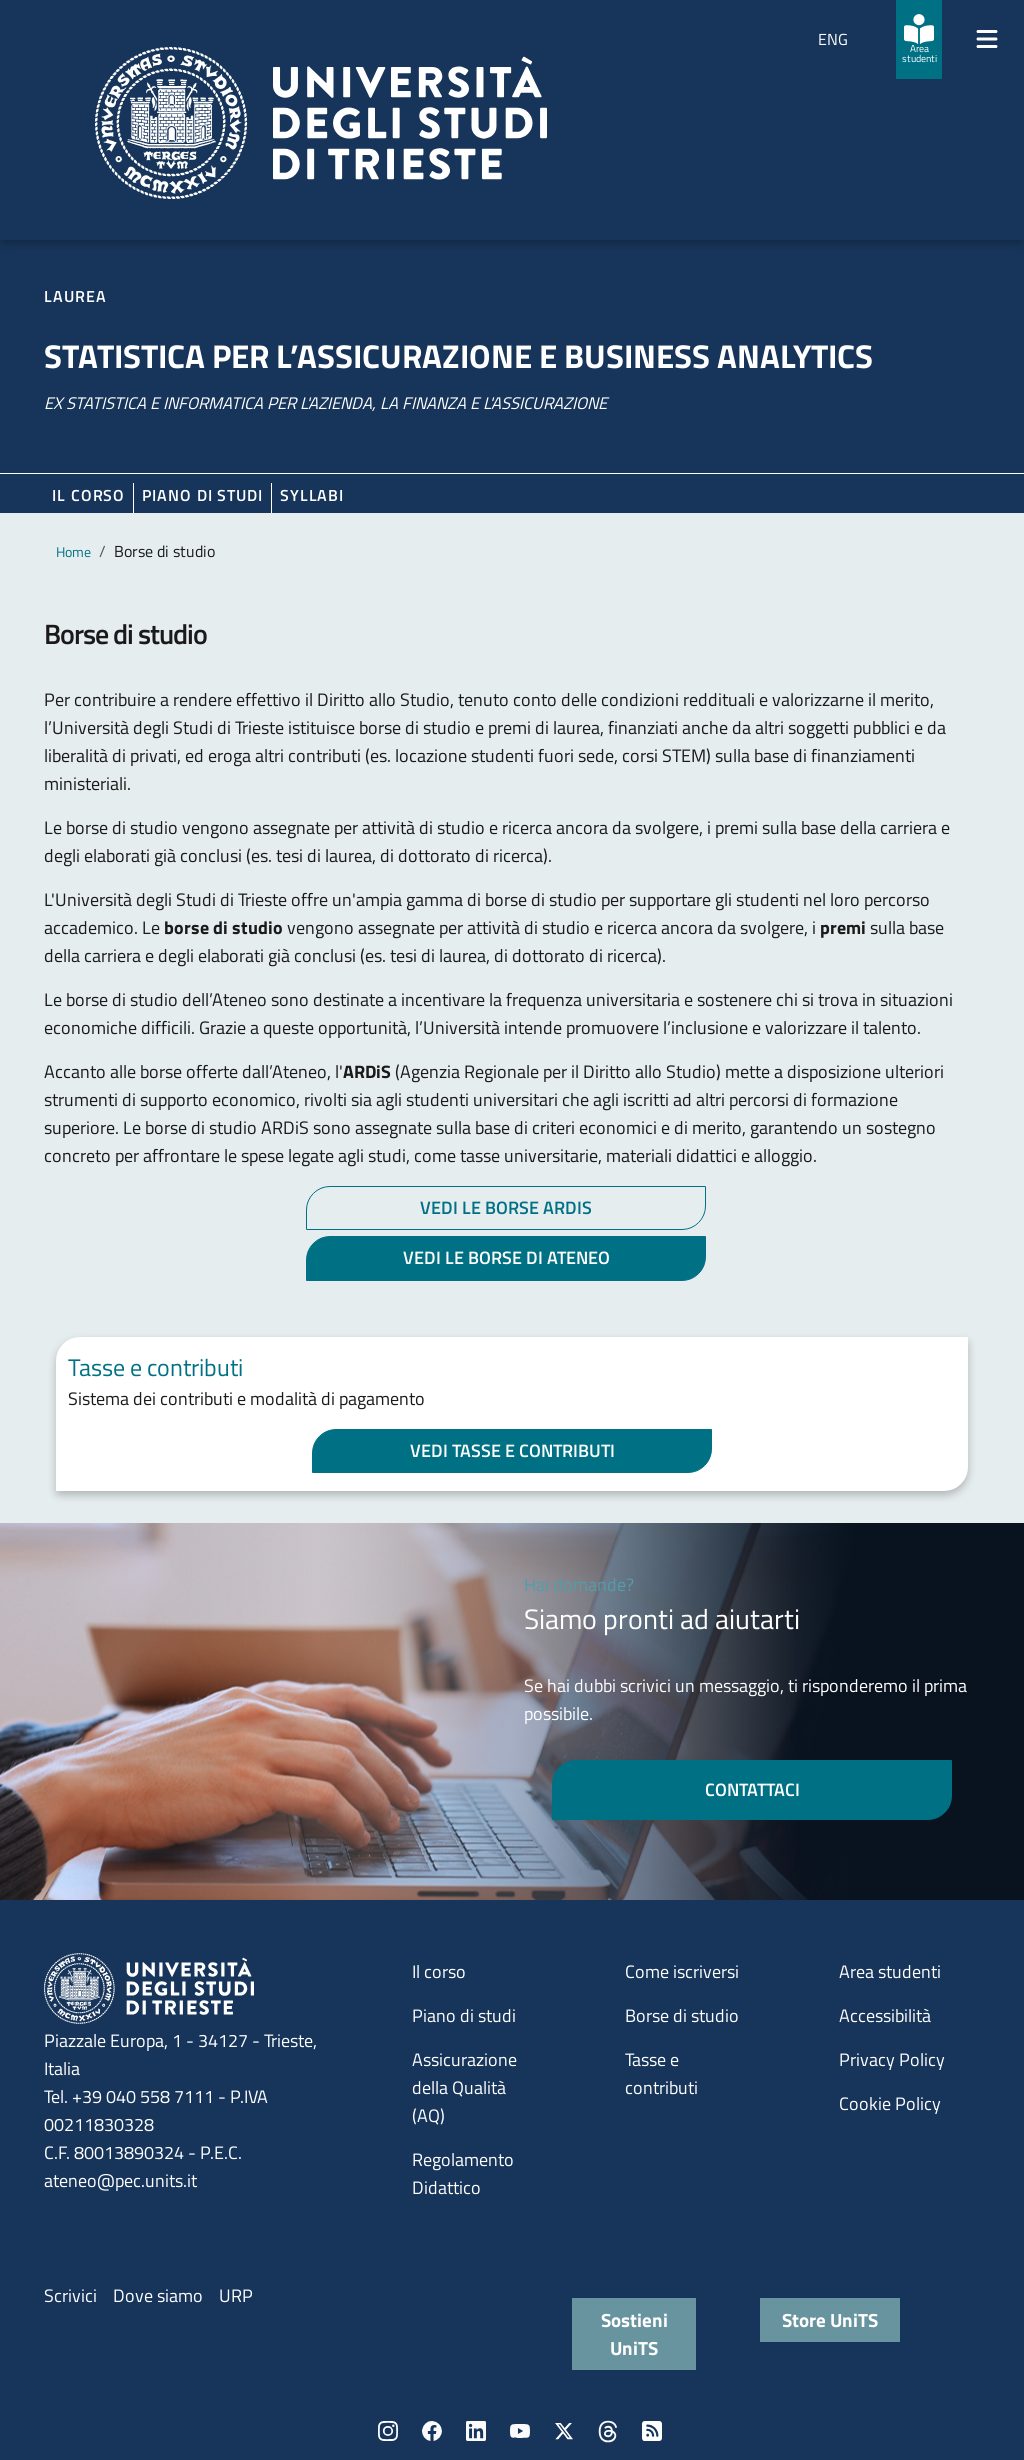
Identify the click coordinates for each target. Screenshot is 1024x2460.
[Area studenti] (919, 39)
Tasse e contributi (661, 2073)
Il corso (88, 495)
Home (73, 551)
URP (236, 2295)
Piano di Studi (202, 495)
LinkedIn (476, 2431)
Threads (608, 2431)
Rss (652, 2431)
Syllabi (312, 495)
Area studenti (890, 1971)
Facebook (432, 2431)
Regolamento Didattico (463, 2173)
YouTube (520, 2431)
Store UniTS (830, 2319)
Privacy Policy (892, 2059)
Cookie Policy (890, 2103)
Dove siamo (158, 2295)
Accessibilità (885, 2015)
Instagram (388, 2431)
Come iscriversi (682, 1971)
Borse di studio (682, 2015)
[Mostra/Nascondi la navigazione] (987, 39)
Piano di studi (464, 2015)
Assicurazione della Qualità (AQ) (464, 2087)
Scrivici (70, 2295)
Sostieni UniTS (634, 2333)
